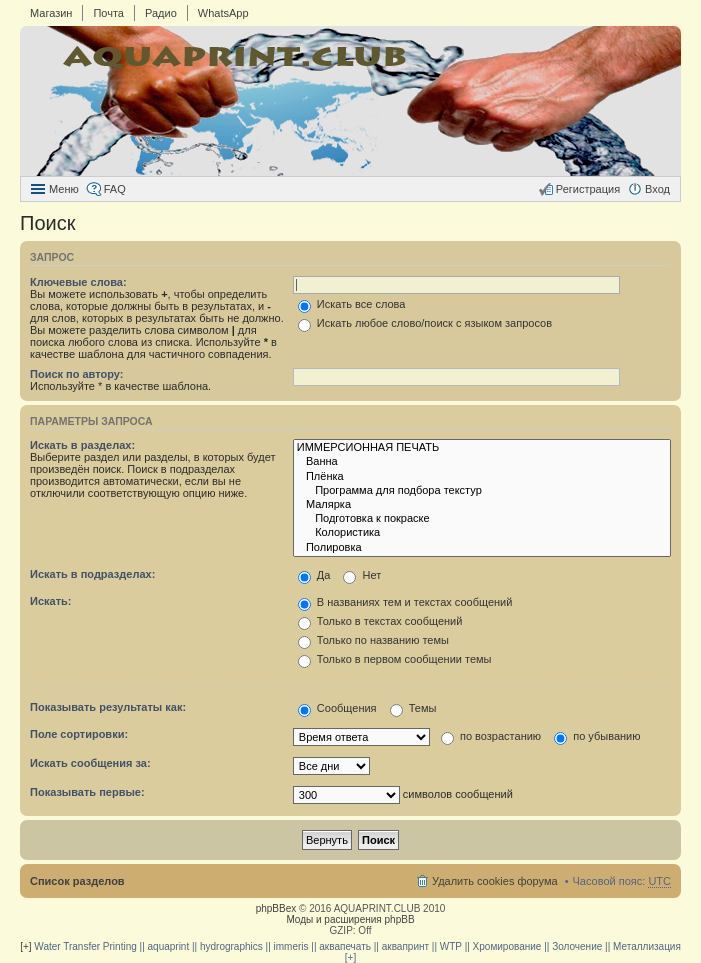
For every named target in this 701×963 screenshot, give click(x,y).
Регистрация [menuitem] (588, 189)
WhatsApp (223, 13)
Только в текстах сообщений (380, 621)
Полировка (482, 548)
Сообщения (337, 708)
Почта (108, 13)
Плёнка (482, 477)
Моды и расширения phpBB (350, 919)
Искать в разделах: (82, 445)
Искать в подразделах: (92, 574)
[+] (25, 946)
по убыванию (597, 736)
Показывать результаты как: (108, 707)
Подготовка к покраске (482, 519)
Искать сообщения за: (90, 763)
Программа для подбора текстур (482, 491)
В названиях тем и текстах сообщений (405, 602)
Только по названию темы (373, 640)
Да (314, 575)
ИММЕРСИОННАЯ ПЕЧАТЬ (482, 448)
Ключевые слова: (78, 282)
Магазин (51, 13)
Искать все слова (352, 304)
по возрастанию (491, 736)
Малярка (482, 505)
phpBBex (276, 908)
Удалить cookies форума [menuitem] (495, 881)
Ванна (482, 462)
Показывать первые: (87, 792)
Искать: (50, 601)
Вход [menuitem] (657, 189)
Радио (161, 13)
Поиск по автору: (76, 374)
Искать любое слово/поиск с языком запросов (425, 323)
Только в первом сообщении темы (395, 659)
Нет (362, 575)
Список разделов (77, 881)
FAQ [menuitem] (115, 189)
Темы (413, 708)
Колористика (482, 533)
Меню (64, 189)
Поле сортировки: (79, 734)
